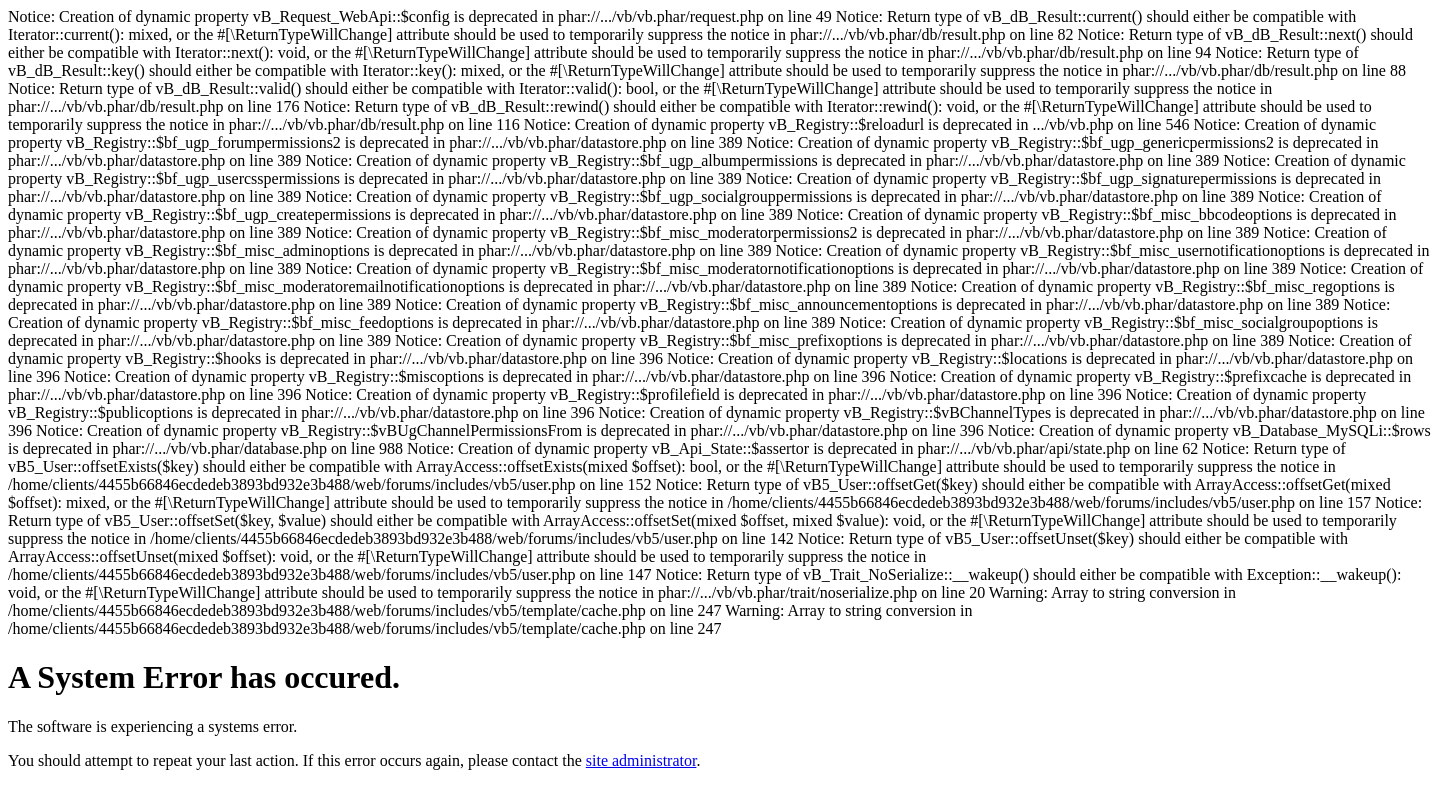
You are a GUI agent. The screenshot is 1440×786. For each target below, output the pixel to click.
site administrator (641, 760)
